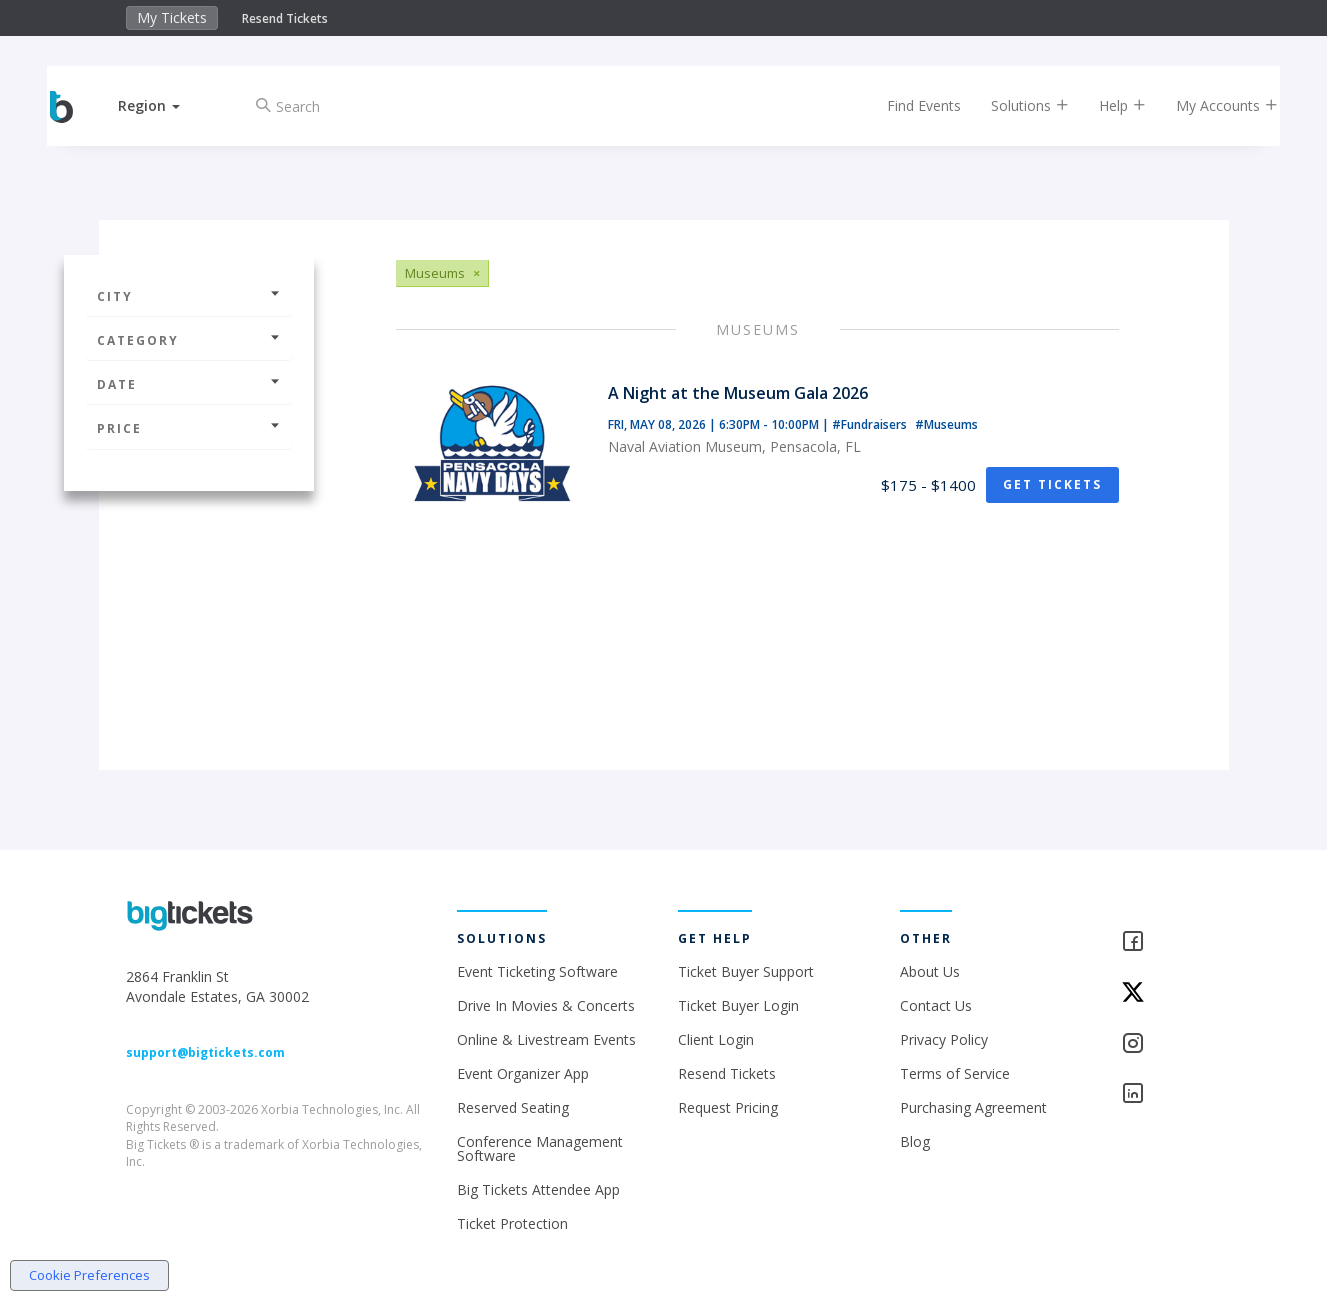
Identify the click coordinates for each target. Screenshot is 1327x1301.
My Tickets (172, 17)
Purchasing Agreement (973, 1107)
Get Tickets (1052, 484)
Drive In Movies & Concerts (546, 1005)
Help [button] (1105, 105)
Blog (915, 1141)
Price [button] (189, 428)
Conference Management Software (540, 1148)
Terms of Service (955, 1073)
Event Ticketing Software (537, 971)
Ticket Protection (512, 1223)
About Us (930, 971)
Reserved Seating (513, 1107)
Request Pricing (728, 1107)
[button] (166, 105)
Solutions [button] (1013, 105)
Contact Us (936, 1005)
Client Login (716, 1039)
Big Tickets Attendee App (538, 1189)
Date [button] (189, 384)
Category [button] (189, 340)
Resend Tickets (285, 18)
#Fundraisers (871, 424)
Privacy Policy (944, 1039)
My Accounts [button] (1210, 105)
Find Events (907, 105)
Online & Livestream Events (546, 1039)
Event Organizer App (523, 1073)
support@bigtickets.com (205, 1052)
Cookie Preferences (89, 1275)
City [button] (189, 296)
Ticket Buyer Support (746, 971)
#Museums (946, 424)
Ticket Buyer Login (738, 1005)
